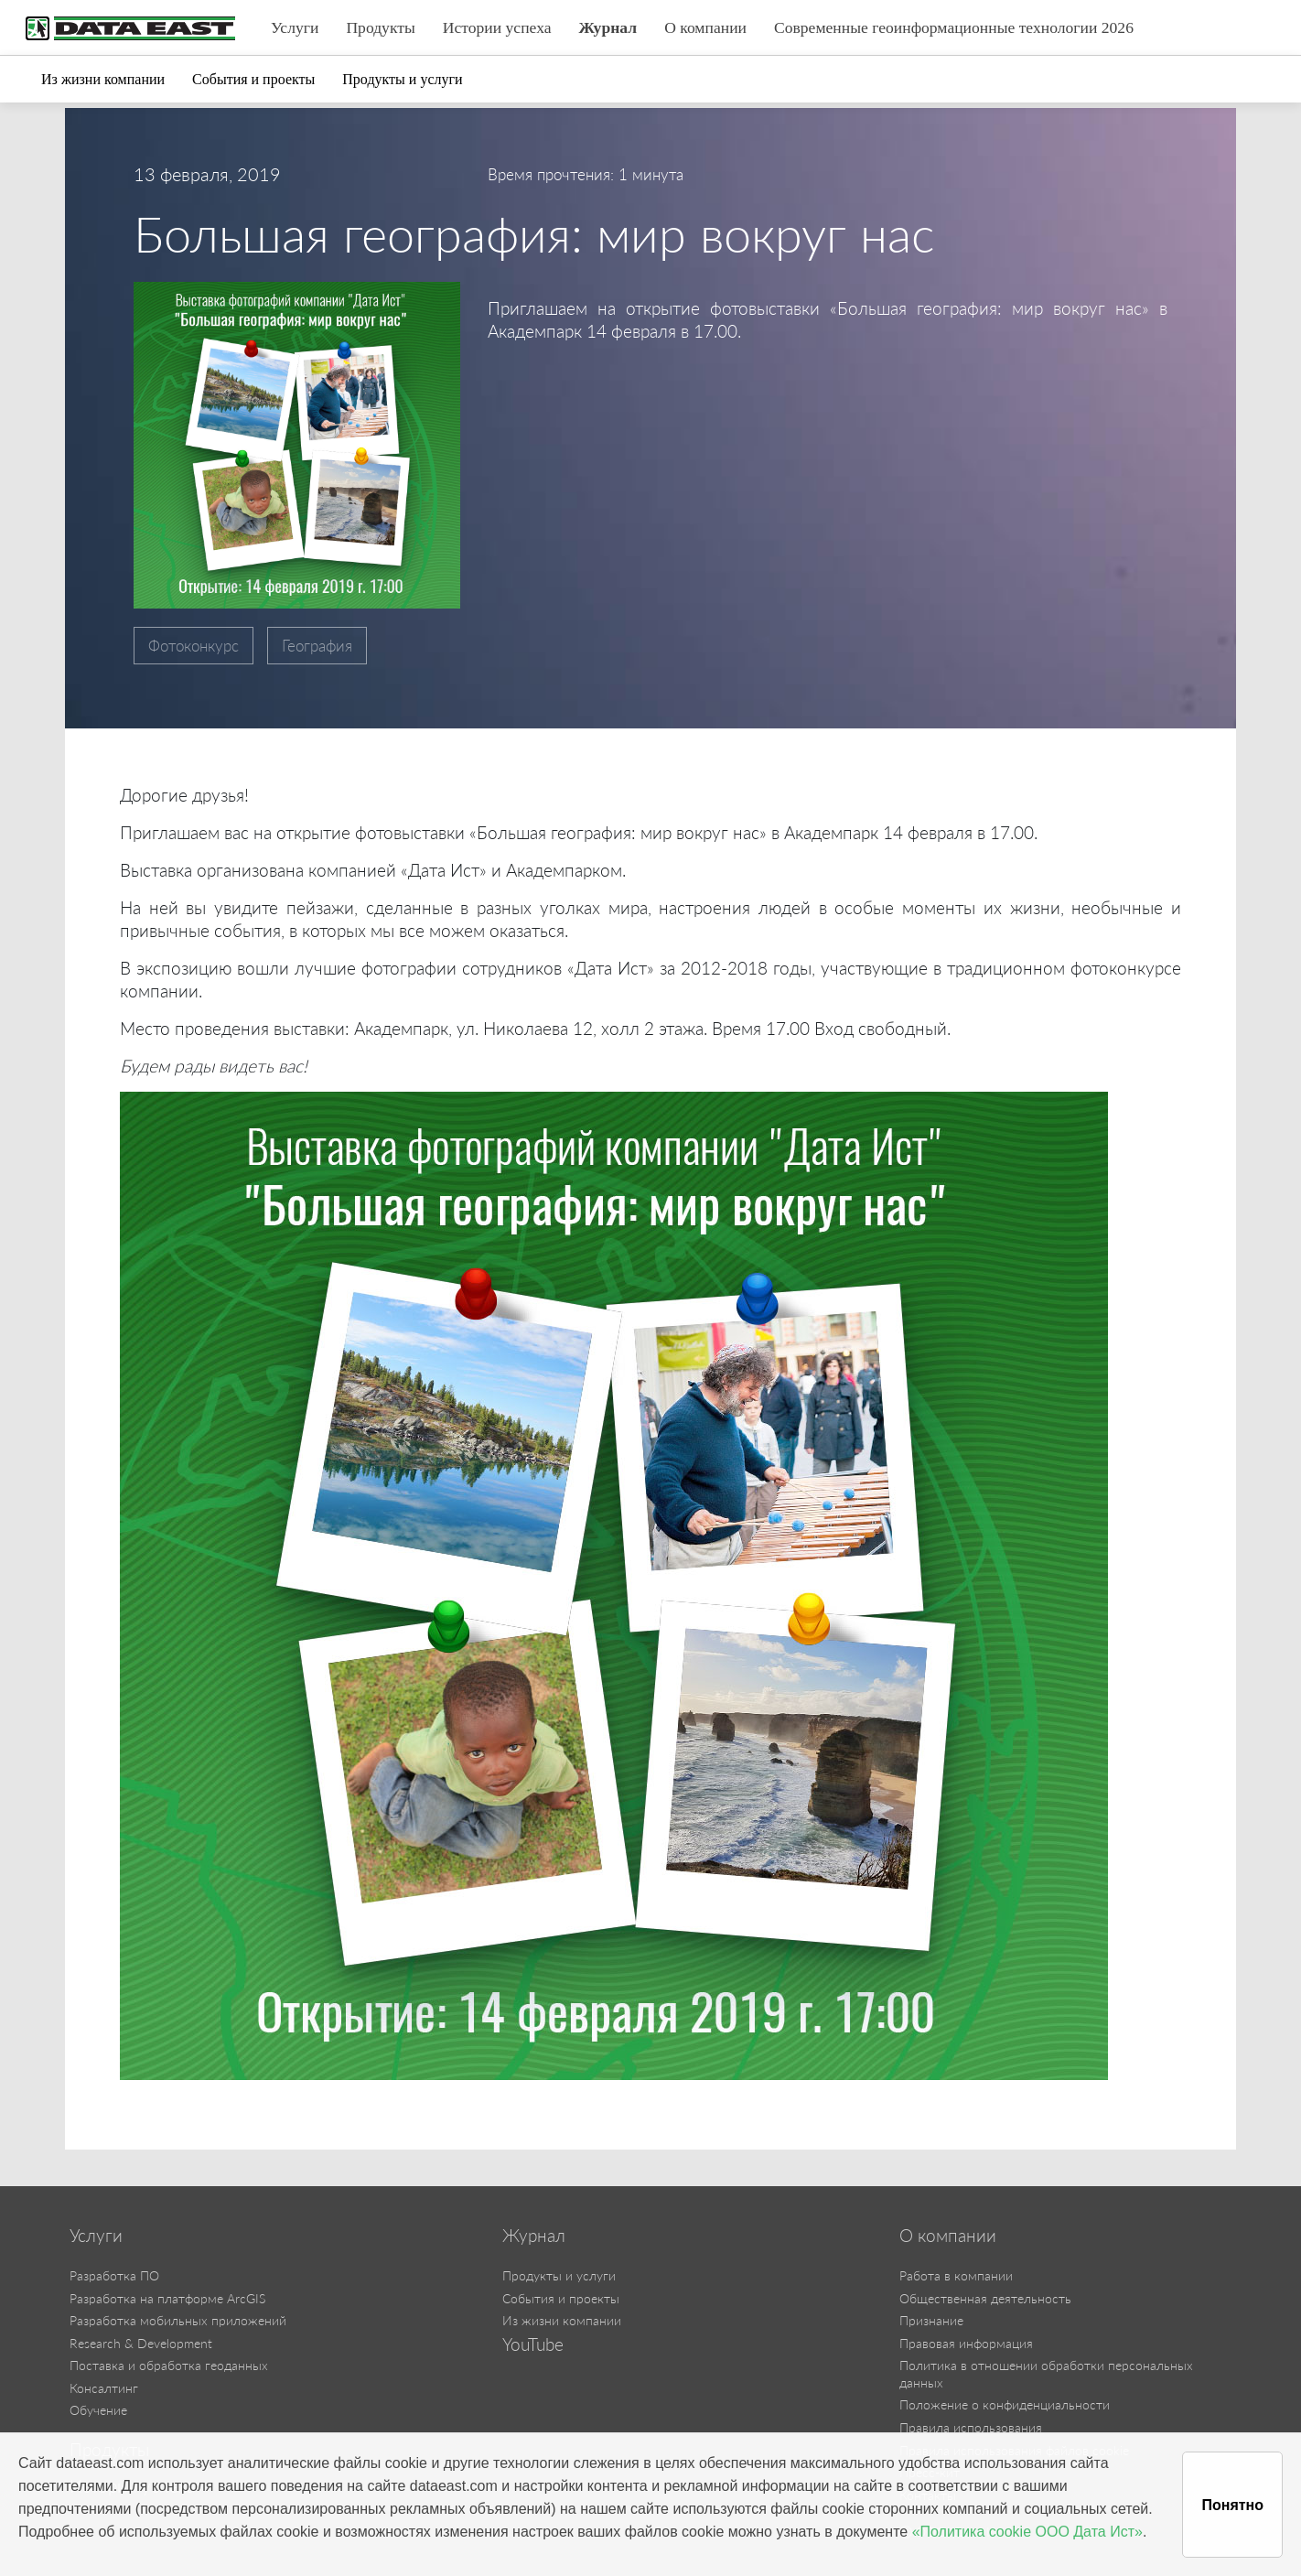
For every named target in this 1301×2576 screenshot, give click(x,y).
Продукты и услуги (402, 79)
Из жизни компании (103, 79)
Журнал (608, 27)
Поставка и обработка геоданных (169, 2365)
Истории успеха (497, 27)
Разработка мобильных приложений (178, 2320)
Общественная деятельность (985, 2298)
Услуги (294, 27)
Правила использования (970, 2427)
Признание (931, 2320)
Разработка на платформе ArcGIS (167, 2298)
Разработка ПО (114, 2275)
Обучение (98, 2410)
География (317, 645)
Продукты (380, 27)
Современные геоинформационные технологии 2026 (954, 27)
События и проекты (253, 79)
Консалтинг (104, 2388)
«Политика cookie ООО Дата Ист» (1027, 2531)
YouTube (533, 2344)
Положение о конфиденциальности (1004, 2404)
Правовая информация (966, 2343)
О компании (705, 27)
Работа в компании (956, 2275)
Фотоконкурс (193, 645)
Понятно (1232, 2505)
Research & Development (141, 2343)
